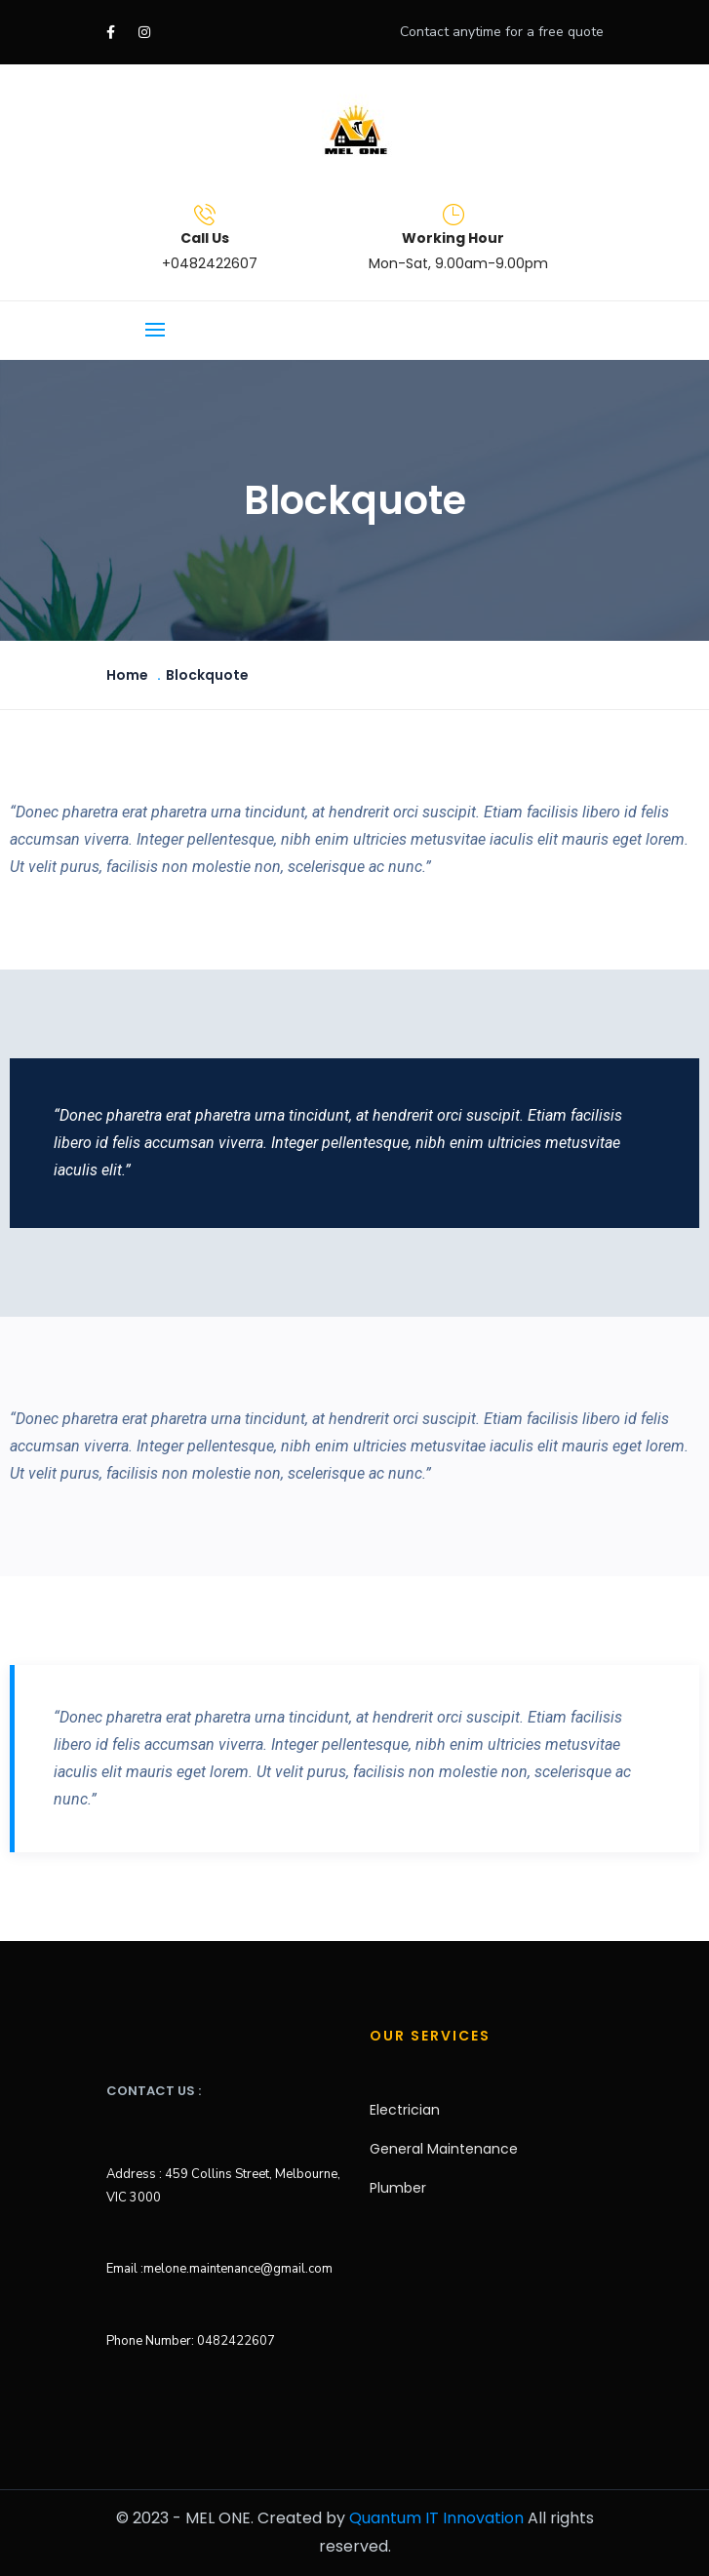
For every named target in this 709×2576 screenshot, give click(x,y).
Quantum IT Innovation (436, 2518)
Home (127, 675)
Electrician (405, 2110)
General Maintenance (444, 2149)
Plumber (398, 2188)
